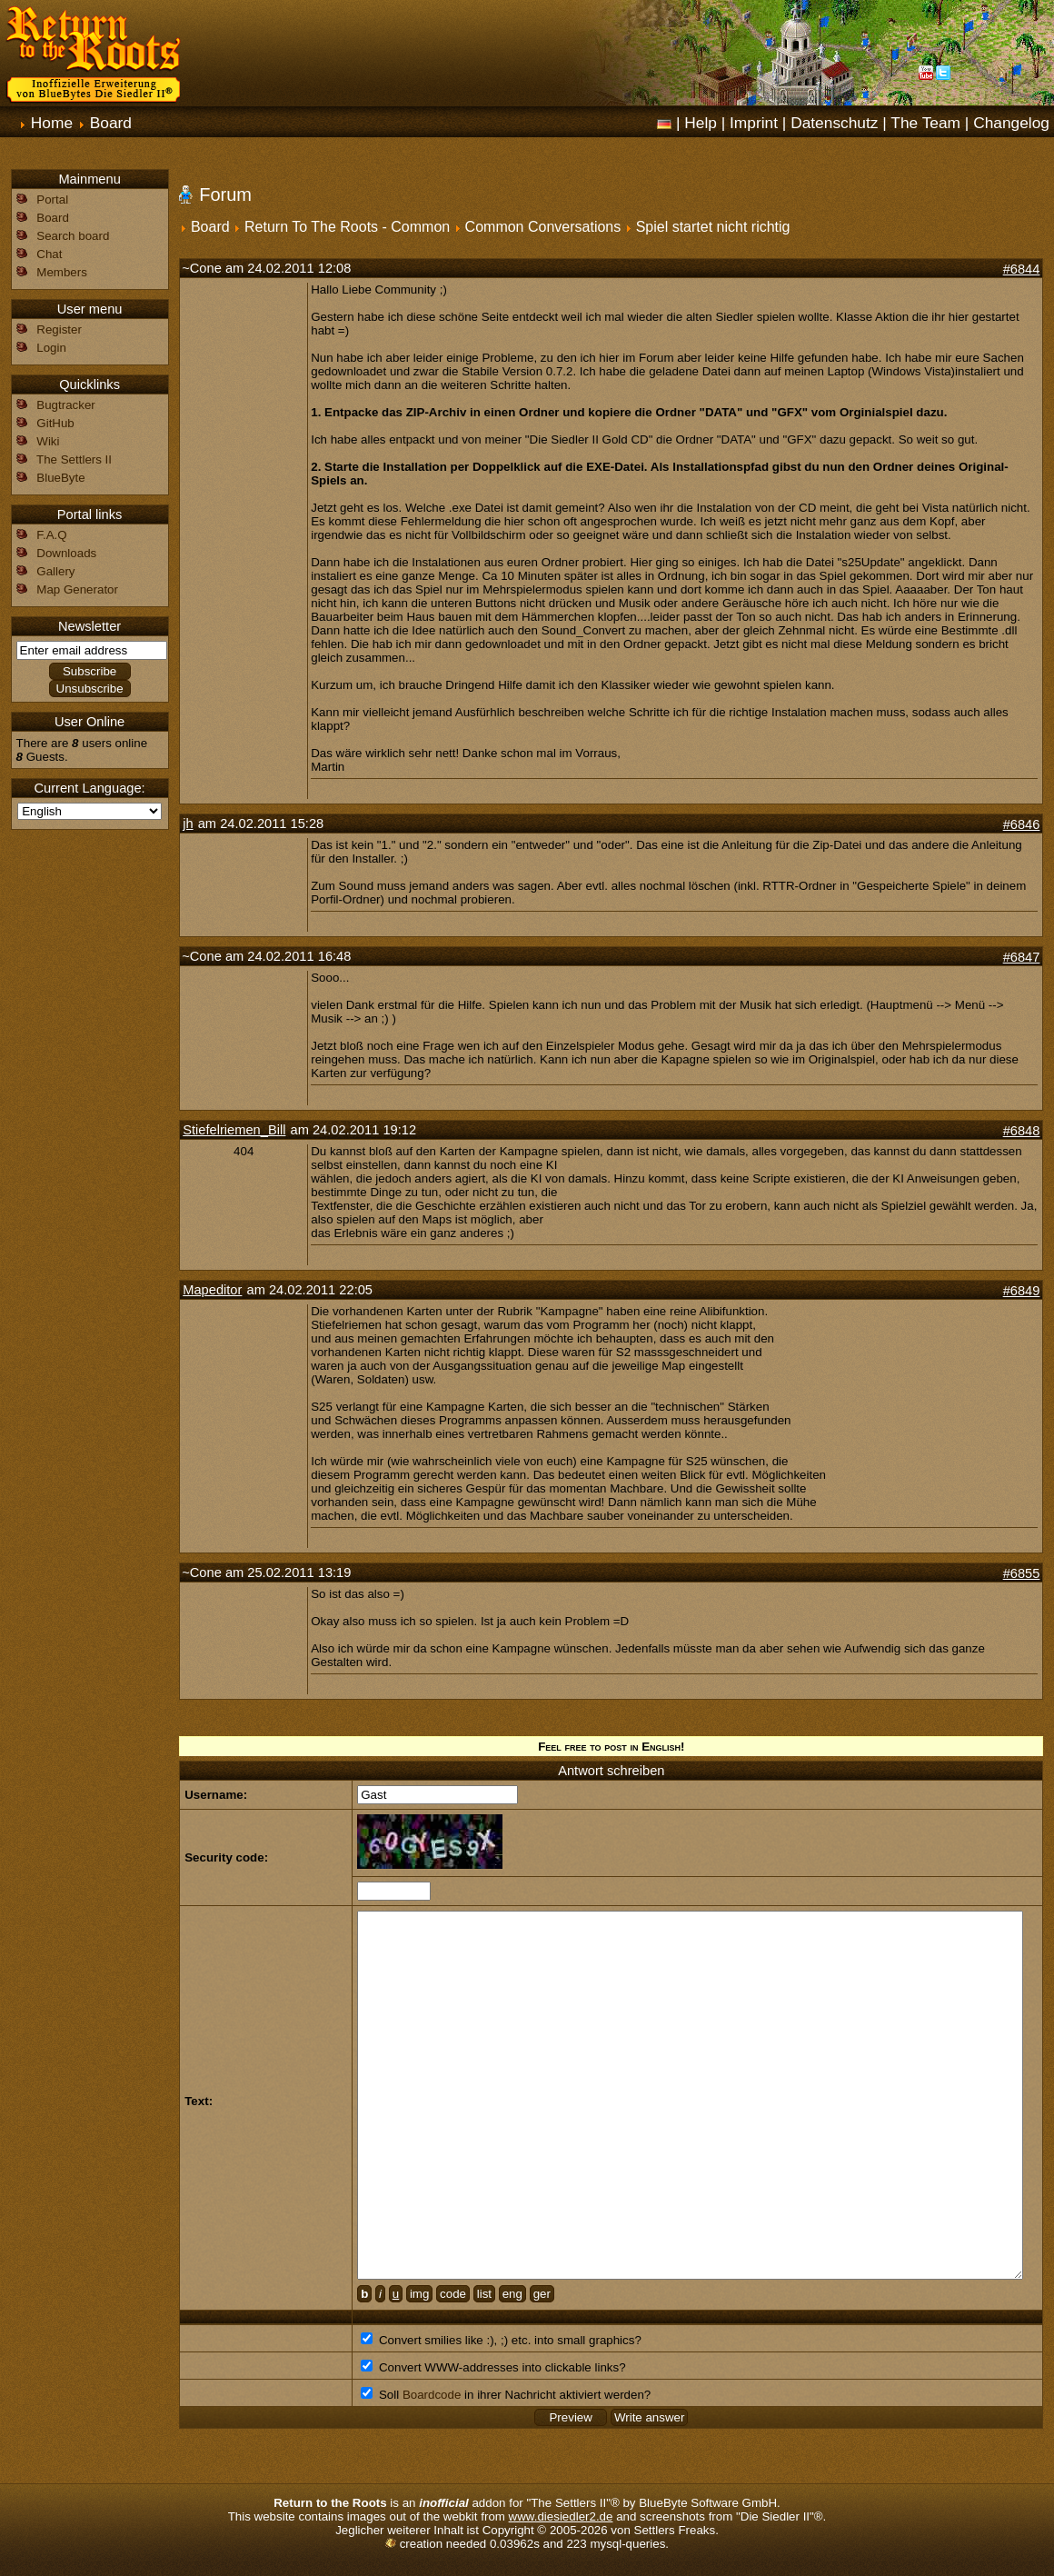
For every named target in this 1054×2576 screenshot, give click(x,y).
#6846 (1021, 824)
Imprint (754, 123)
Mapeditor (212, 1290)
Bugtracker (65, 405)
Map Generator (77, 589)
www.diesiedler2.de (561, 2516)
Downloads (66, 553)
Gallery (55, 571)
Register (59, 329)
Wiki (47, 441)
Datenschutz (834, 123)
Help (700, 123)
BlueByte (60, 477)
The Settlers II (74, 459)
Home (52, 123)
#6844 (1021, 269)
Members (61, 272)
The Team (925, 123)
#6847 (1021, 957)
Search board (72, 236)
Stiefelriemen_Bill (234, 1130)
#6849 (1021, 1290)
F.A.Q (51, 535)
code (453, 2294)
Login (51, 347)
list (484, 2294)
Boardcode (432, 2394)
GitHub (55, 423)
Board (111, 123)
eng (512, 2294)
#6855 (1021, 1573)
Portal (52, 199)
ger (542, 2294)
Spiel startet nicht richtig (713, 227)
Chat (49, 254)
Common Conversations (543, 227)
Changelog (1011, 123)
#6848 (1021, 1130)
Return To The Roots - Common (347, 227)
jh (188, 823)
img (419, 2294)
